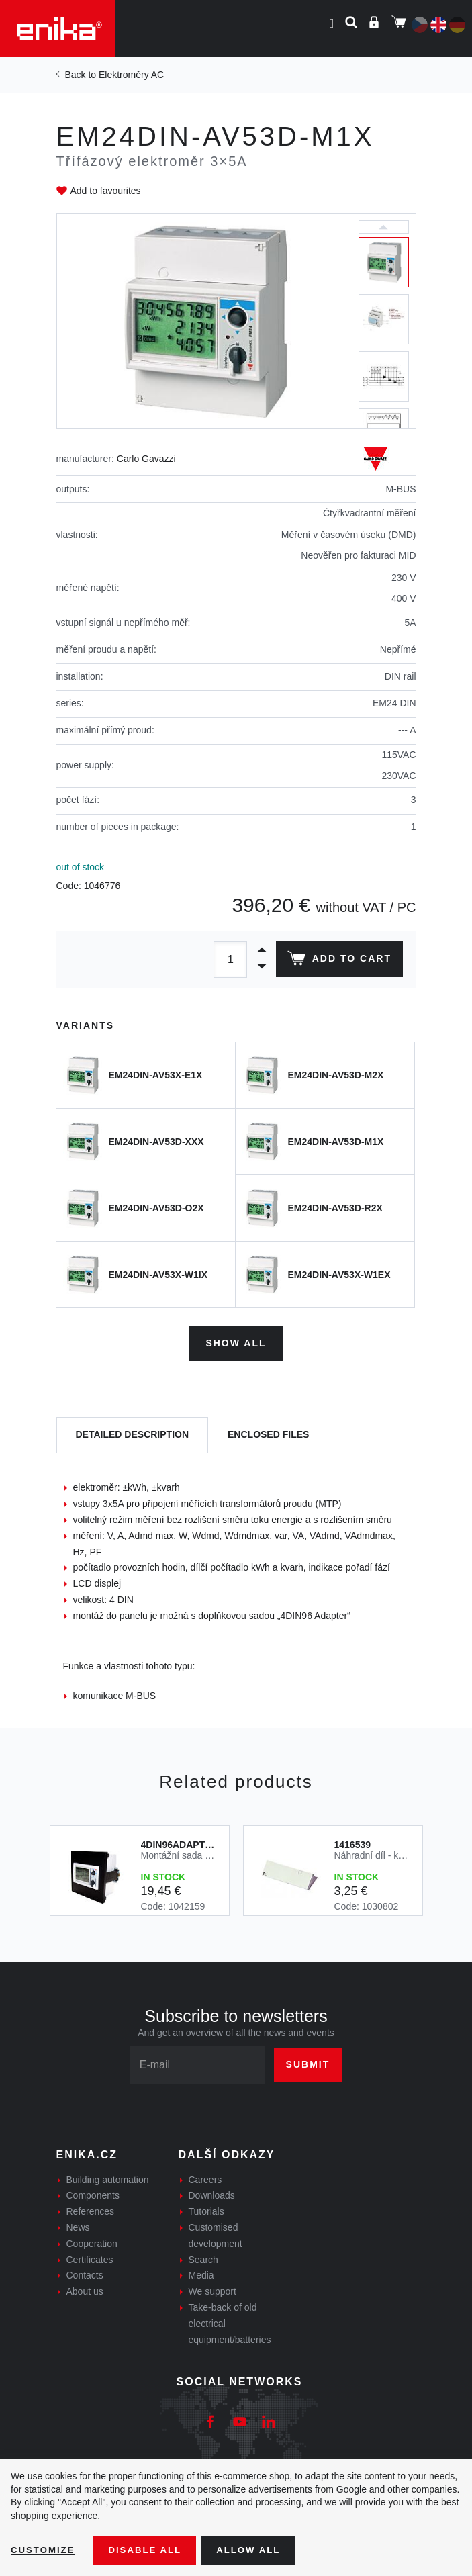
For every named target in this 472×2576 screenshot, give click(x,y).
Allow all (256, 2549)
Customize (44, 2549)
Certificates (89, 2257)
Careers (205, 2177)
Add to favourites (105, 190)
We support (212, 2289)
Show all (235, 1341)
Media (201, 2273)
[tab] (132, 1433)
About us (84, 2289)
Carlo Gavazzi (146, 458)
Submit (308, 2061)
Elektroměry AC (131, 74)
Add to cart (337, 961)
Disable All (149, 2549)
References (90, 2209)
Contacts (84, 2273)
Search (203, 2257)
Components (93, 2193)
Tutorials (206, 2209)
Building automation (107, 2177)
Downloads (212, 2193)
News (78, 2225)
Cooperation (91, 2241)
